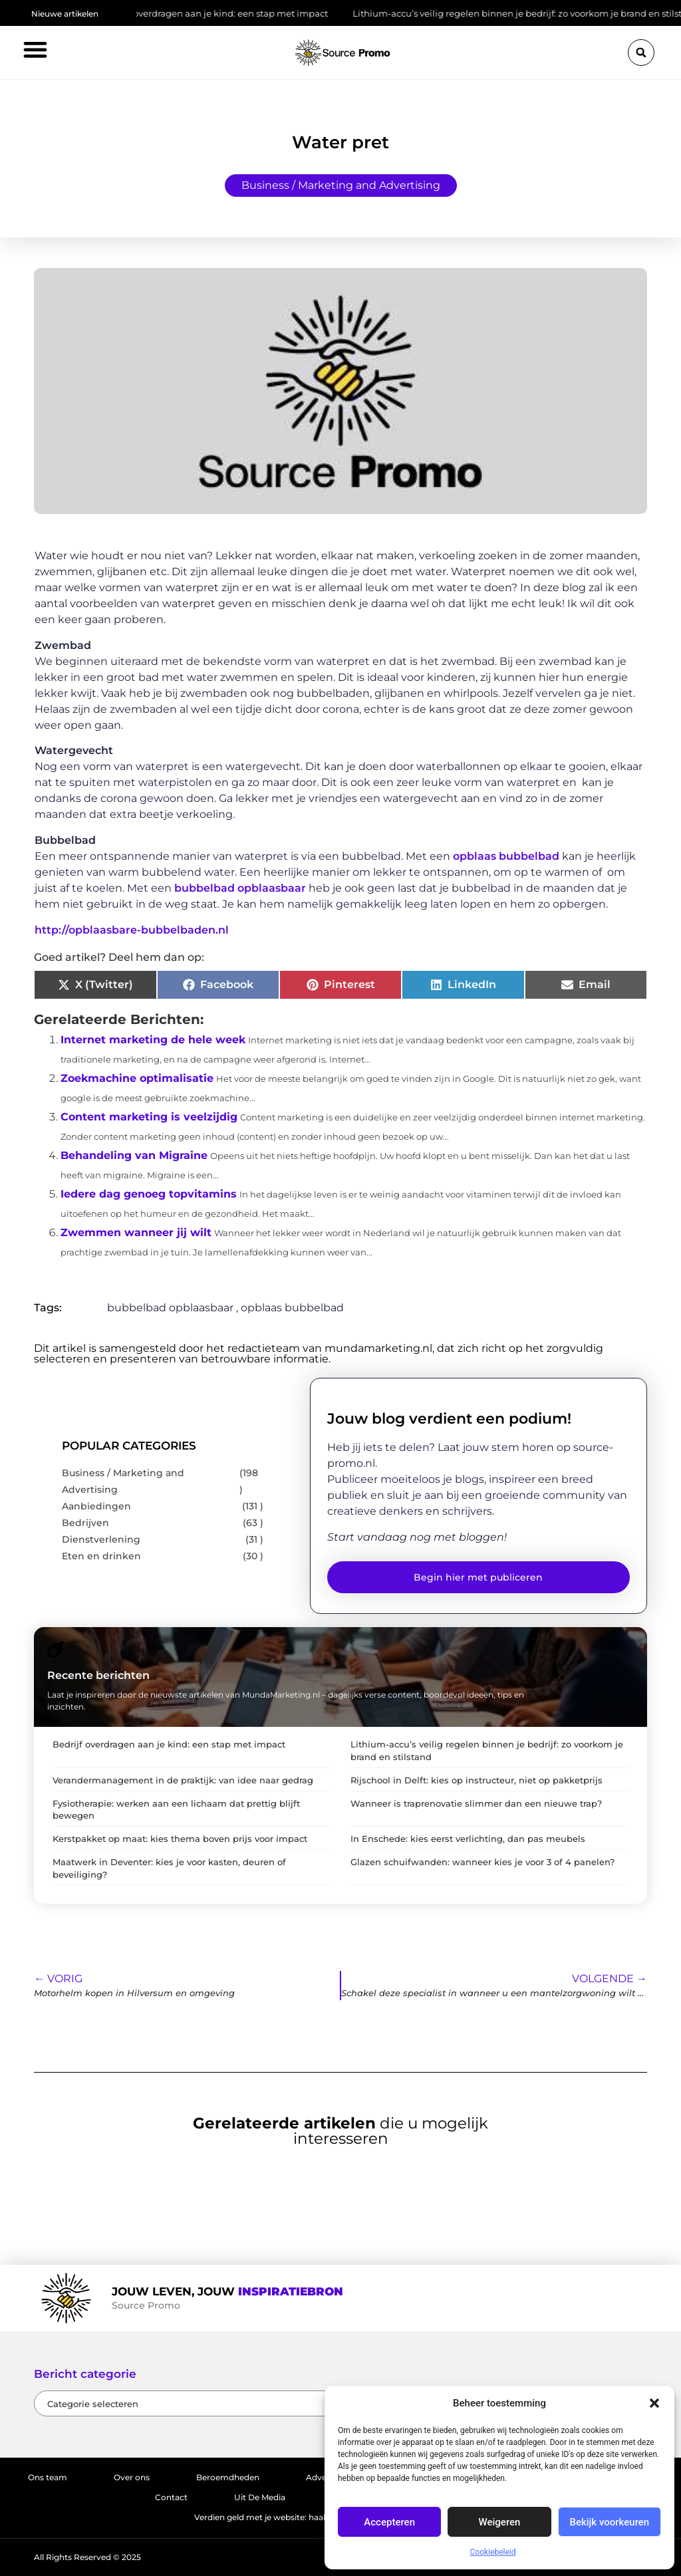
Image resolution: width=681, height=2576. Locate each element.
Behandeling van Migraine (134, 1155)
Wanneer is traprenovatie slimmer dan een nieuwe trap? (476, 1804)
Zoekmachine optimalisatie (137, 1078)
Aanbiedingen (96, 1506)
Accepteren (389, 2522)
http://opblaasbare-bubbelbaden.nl (132, 930)
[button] (654, 2403)
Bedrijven (85, 1522)
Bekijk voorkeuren (609, 2522)
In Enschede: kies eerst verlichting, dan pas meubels (467, 1839)
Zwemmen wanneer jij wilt (136, 1232)
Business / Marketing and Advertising (340, 185)
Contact (171, 2497)
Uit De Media (259, 2497)
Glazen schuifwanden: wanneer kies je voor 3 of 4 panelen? (482, 1862)
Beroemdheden (227, 2477)
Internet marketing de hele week (153, 1039)
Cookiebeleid (493, 2552)
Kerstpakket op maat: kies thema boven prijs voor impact (180, 1839)
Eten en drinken (101, 1556)
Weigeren (500, 2522)
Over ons (132, 2477)
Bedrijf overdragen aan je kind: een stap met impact (225, 13)
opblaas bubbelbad (506, 856)
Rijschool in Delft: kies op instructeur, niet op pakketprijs (476, 1780)
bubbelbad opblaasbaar (240, 888)
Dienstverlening (101, 1539)
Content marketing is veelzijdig (149, 1116)
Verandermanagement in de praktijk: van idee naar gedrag (183, 1780)
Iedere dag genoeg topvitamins (149, 1194)
